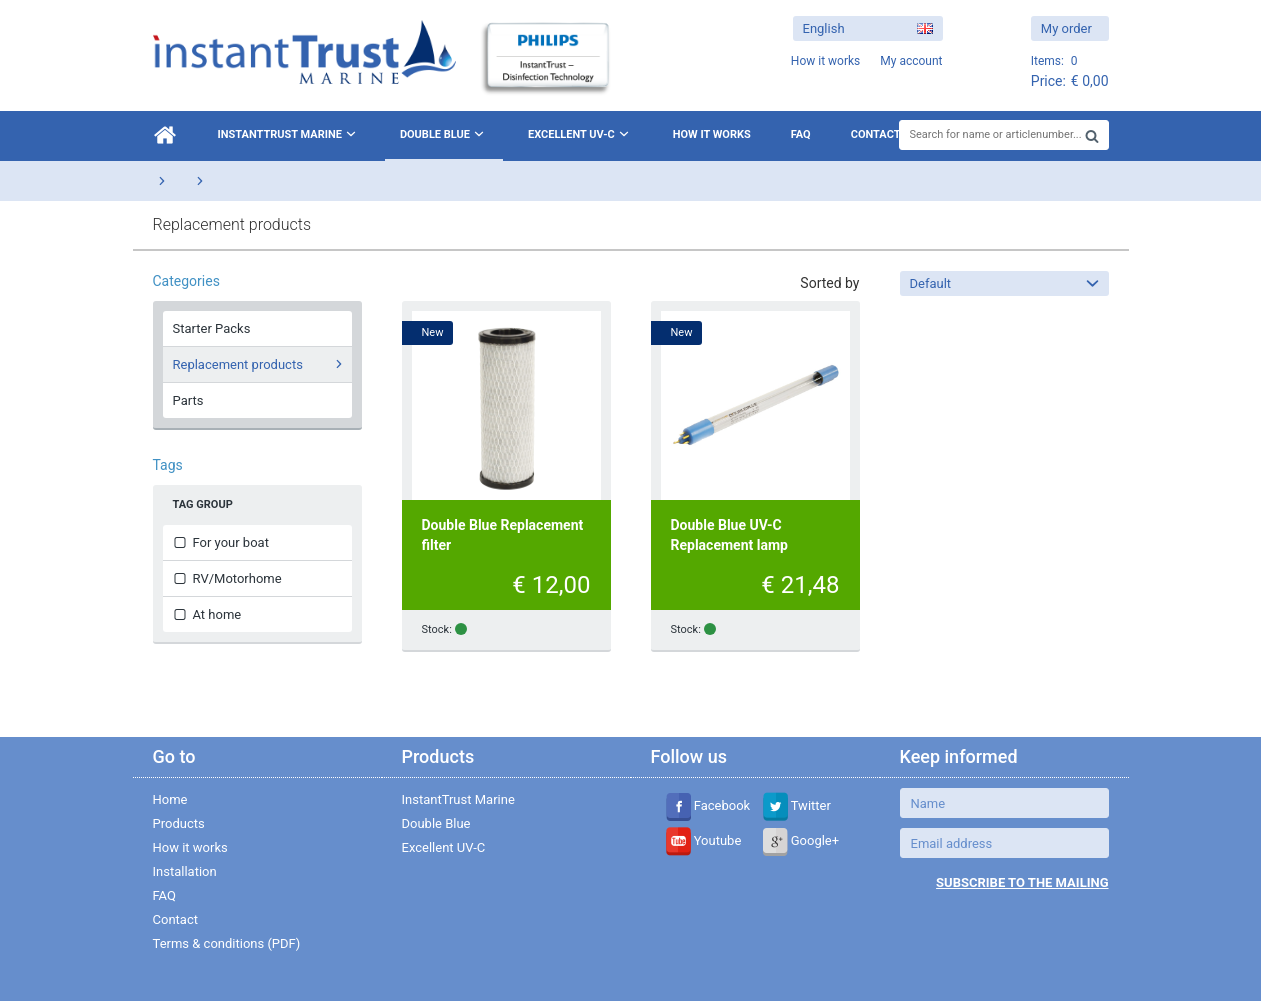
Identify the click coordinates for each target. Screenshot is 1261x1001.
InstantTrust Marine (289, 134)
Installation (185, 871)
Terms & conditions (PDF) (227, 943)
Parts (188, 400)
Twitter (797, 805)
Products (179, 823)
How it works (712, 134)
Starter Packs (212, 328)
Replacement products (260, 364)
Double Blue (444, 134)
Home (170, 799)
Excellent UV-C (580, 134)
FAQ (801, 134)
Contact (876, 134)
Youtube (704, 840)
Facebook (708, 805)
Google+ (801, 840)
